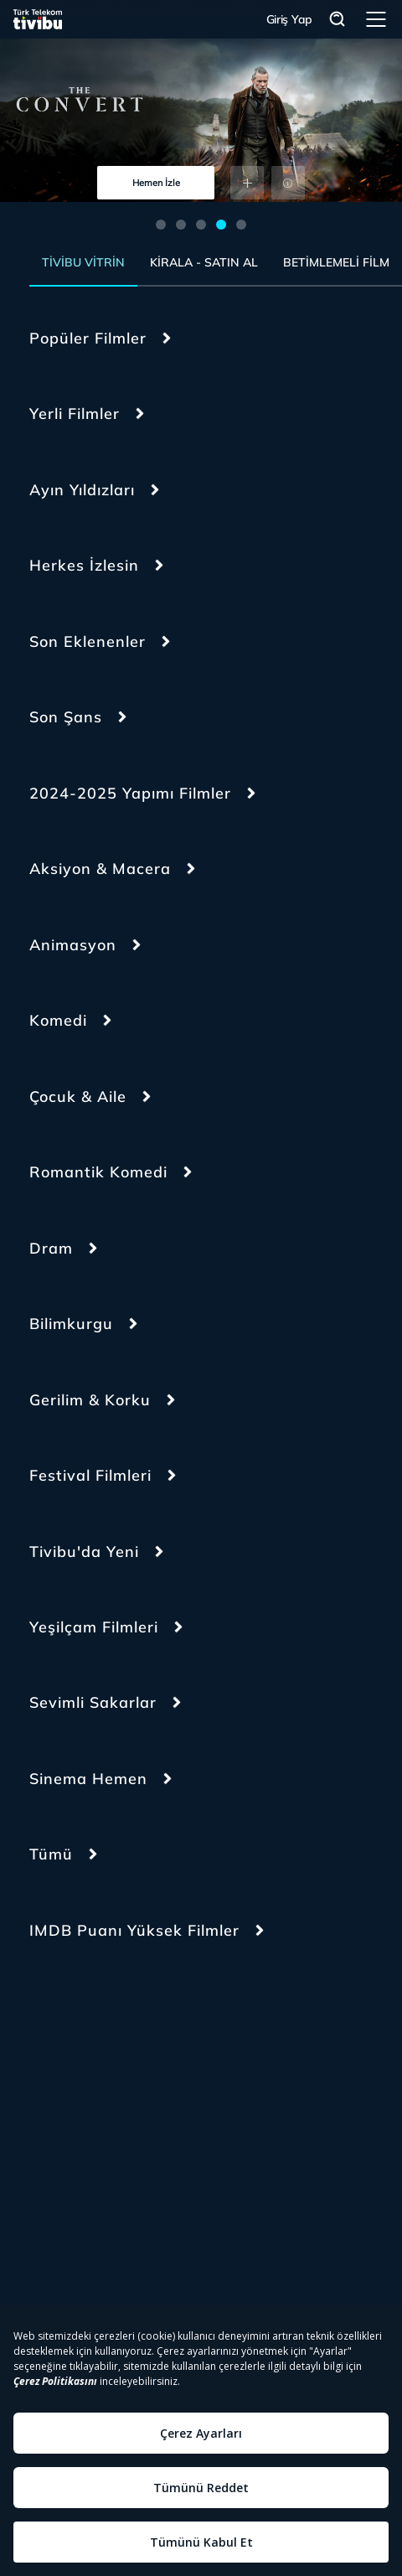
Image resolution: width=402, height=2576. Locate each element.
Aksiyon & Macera (100, 868)
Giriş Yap (289, 19)
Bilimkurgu (71, 1323)
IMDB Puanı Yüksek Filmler (134, 1930)
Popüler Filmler (88, 338)
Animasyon (72, 944)
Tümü (51, 1854)
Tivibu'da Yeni (84, 1551)
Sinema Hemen (88, 1778)
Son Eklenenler (87, 641)
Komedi (58, 1020)
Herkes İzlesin (84, 565)
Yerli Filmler (74, 413)
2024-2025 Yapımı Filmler (130, 793)
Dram (51, 1248)
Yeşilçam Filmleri (93, 1627)
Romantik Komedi (98, 1172)
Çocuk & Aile (77, 1096)
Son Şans (65, 717)
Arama (337, 19)
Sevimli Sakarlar (93, 1702)
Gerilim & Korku (90, 1400)
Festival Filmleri (90, 1475)
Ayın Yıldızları (82, 489)
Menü (376, 19)
